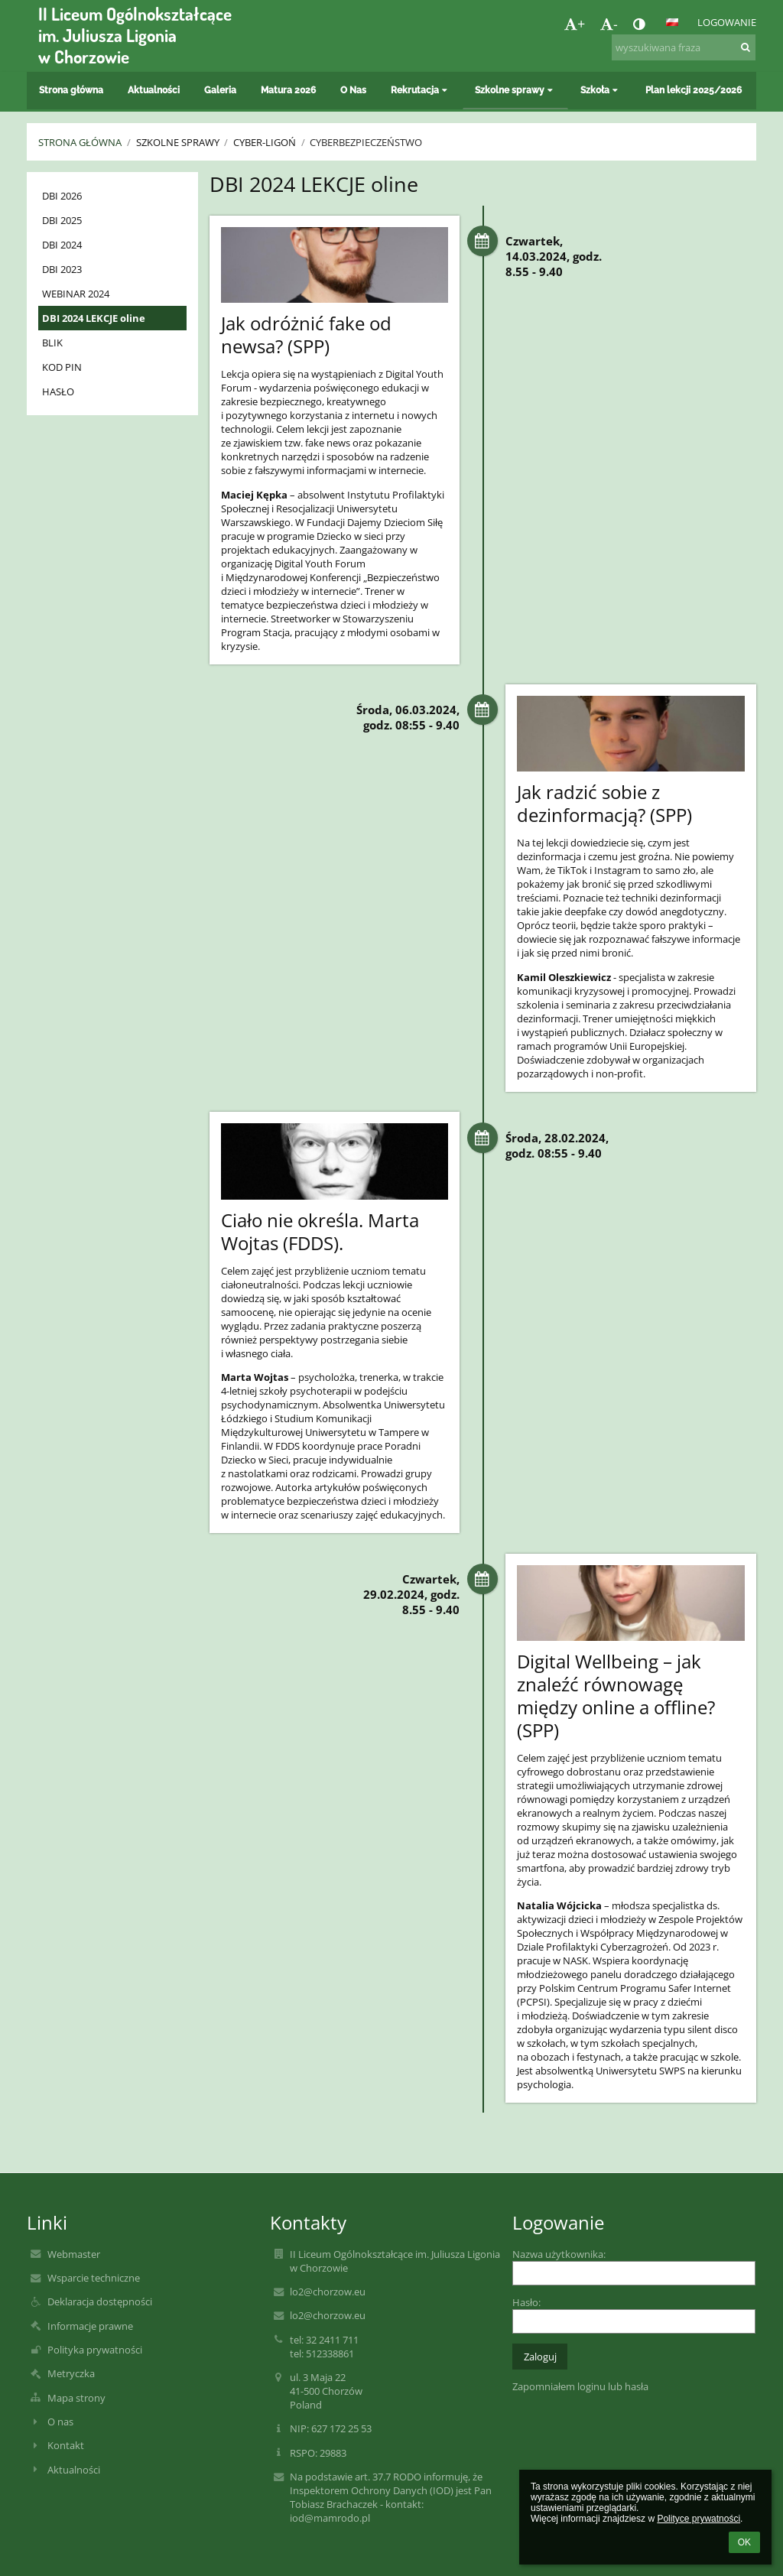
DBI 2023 (62, 269)
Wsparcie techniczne (93, 2278)
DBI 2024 (62, 245)
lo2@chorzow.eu (328, 2291)
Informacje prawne (90, 2326)
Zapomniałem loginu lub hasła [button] (580, 2386)
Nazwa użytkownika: (559, 2254)
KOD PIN (62, 367)
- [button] (609, 24)
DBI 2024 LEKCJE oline (93, 318)
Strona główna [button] (71, 90)
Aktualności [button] (154, 90)
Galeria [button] (220, 90)
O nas (60, 2421)
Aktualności (73, 2470)
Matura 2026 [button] (288, 90)
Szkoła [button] (600, 90)
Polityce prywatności (698, 2518)
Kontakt (65, 2445)
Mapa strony (76, 2398)
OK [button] (744, 2542)
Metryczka (71, 2373)
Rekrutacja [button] (420, 90)
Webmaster (73, 2254)
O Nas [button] (353, 90)
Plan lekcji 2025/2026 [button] (693, 90)
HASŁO (58, 391)
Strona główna (80, 142)
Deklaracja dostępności (99, 2301)
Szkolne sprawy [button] (515, 90)
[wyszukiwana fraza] (683, 47)
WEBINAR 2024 (75, 293)
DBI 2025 (62, 220)
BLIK (52, 342)
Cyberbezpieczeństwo (366, 142)
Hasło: (526, 2302)
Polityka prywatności (94, 2350)
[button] (672, 22)
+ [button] (574, 24)
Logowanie (726, 22)
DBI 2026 (62, 196)
